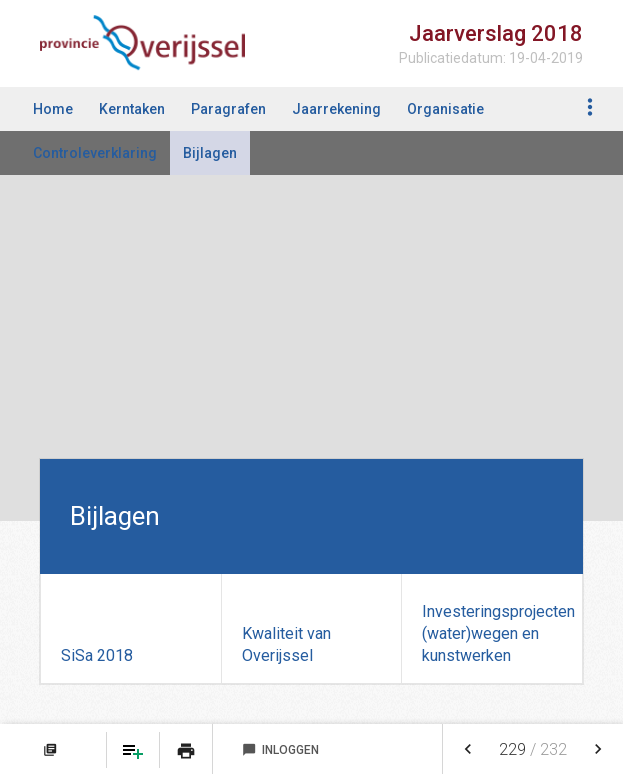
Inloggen (280, 750)
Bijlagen (210, 153)
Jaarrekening (336, 109)
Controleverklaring (95, 153)
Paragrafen (228, 109)
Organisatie (445, 109)
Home (53, 109)
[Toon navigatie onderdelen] (590, 107)
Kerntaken (132, 109)
